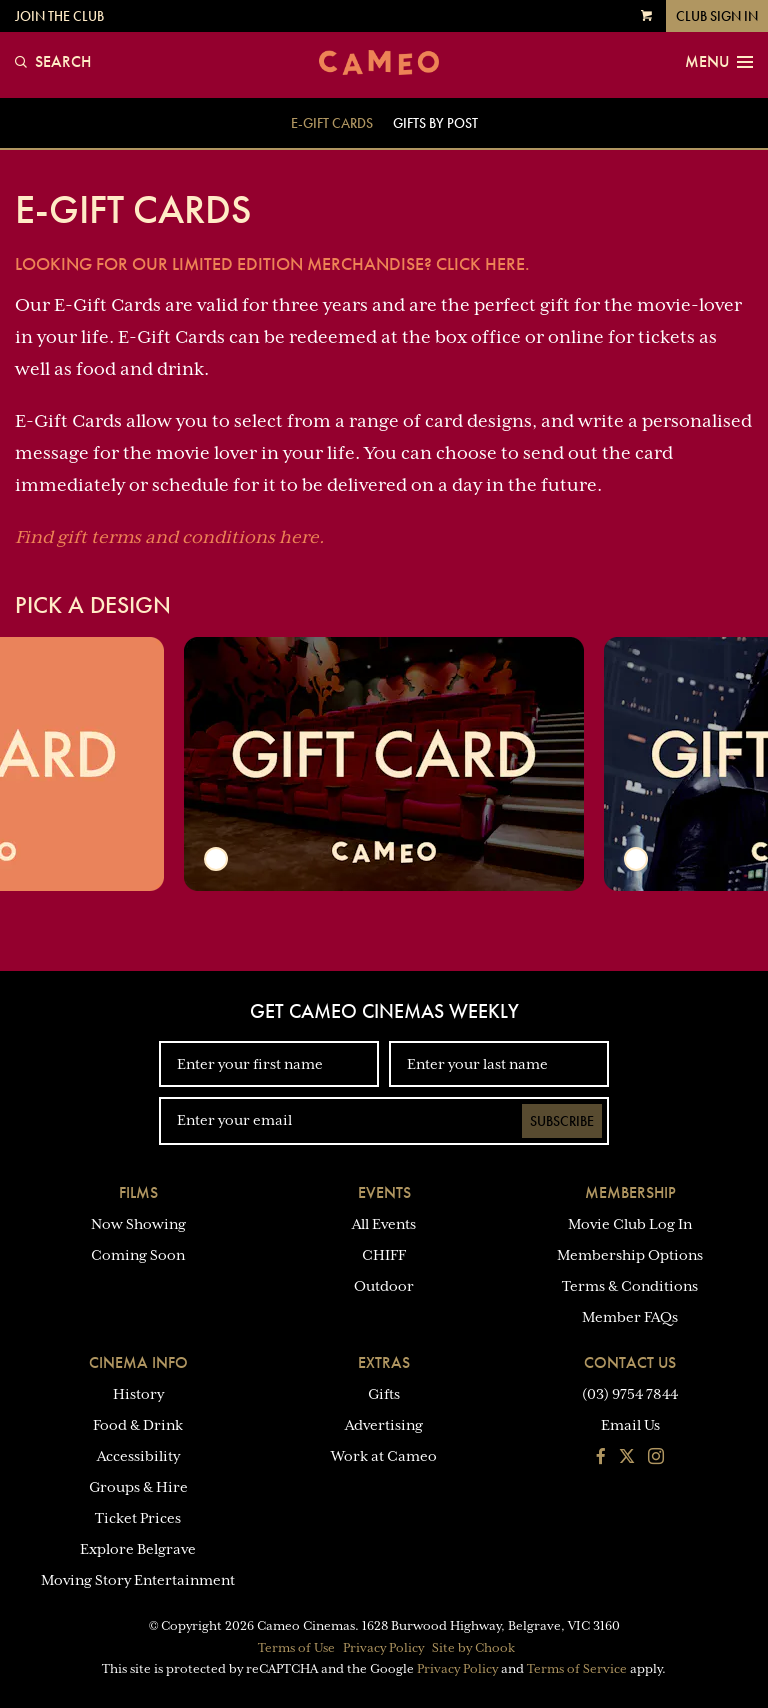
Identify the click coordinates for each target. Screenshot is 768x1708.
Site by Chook (473, 1648)
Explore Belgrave (138, 1549)
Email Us (630, 1425)
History (138, 1394)
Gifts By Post (435, 123)
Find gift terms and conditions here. (169, 537)
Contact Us (630, 1362)
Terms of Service (577, 1669)
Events (384, 1192)
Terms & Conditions (630, 1286)
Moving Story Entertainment (138, 1580)
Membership (630, 1192)
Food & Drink (138, 1425)
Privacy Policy (383, 1648)
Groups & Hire (138, 1487)
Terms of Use (296, 1648)
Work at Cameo (384, 1456)
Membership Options (630, 1255)
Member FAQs (630, 1317)
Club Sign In (717, 16)
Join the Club (59, 16)
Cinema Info (138, 1362)
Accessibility (138, 1456)
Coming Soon (138, 1255)
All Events (384, 1224)
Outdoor (384, 1286)
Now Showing (138, 1224)
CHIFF (384, 1255)
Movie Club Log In (630, 1224)
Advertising (384, 1425)
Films (138, 1192)
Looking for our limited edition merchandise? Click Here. (272, 263)
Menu (719, 62)
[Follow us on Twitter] (627, 1458)
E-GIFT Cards (332, 123)
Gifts (384, 1394)
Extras (384, 1362)
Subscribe (562, 1121)
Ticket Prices (138, 1518)
